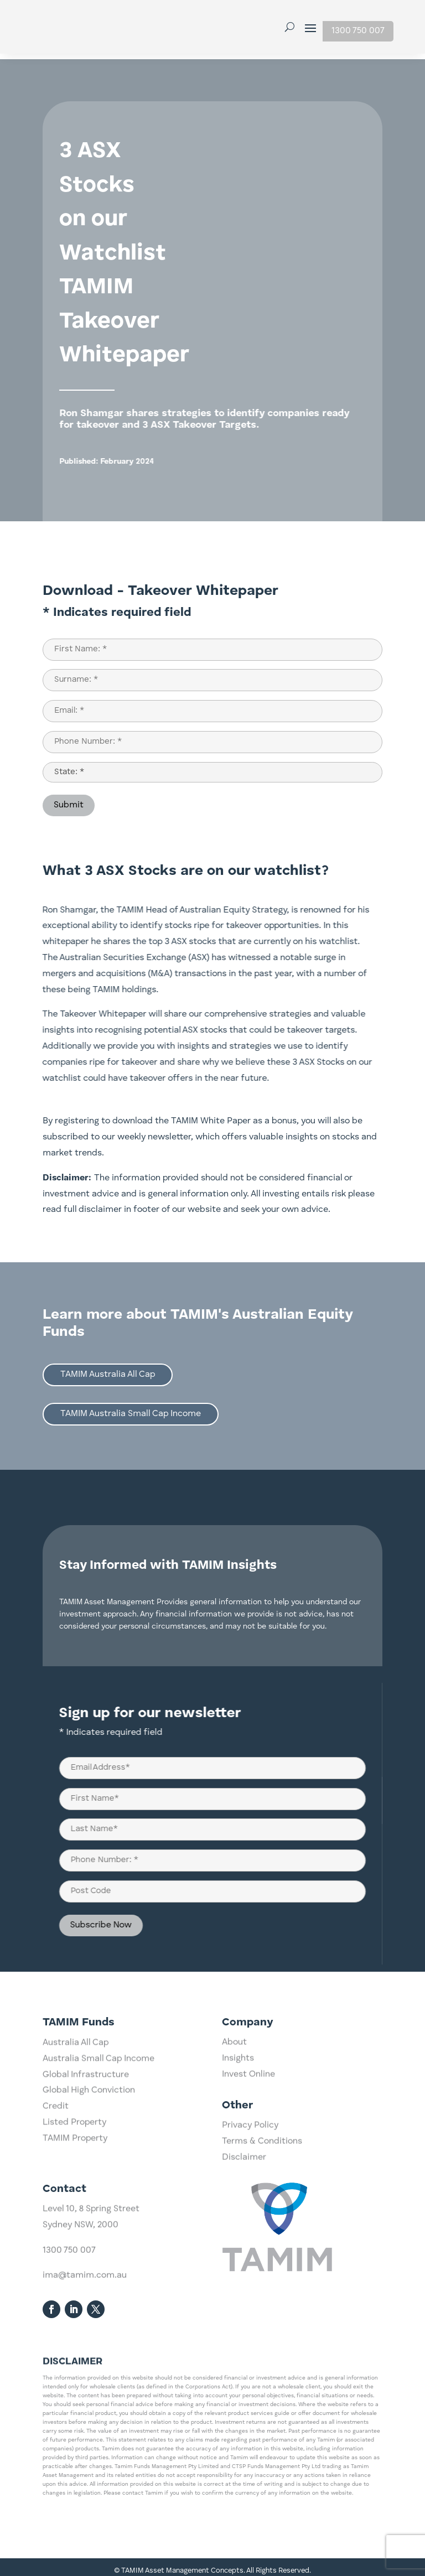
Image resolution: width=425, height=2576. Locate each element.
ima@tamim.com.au (85, 2345)
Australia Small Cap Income (98, 2155)
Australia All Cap (75, 2139)
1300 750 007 (358, 31)
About (234, 2080)
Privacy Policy (250, 2164)
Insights (238, 2096)
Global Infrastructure (86, 2171)
